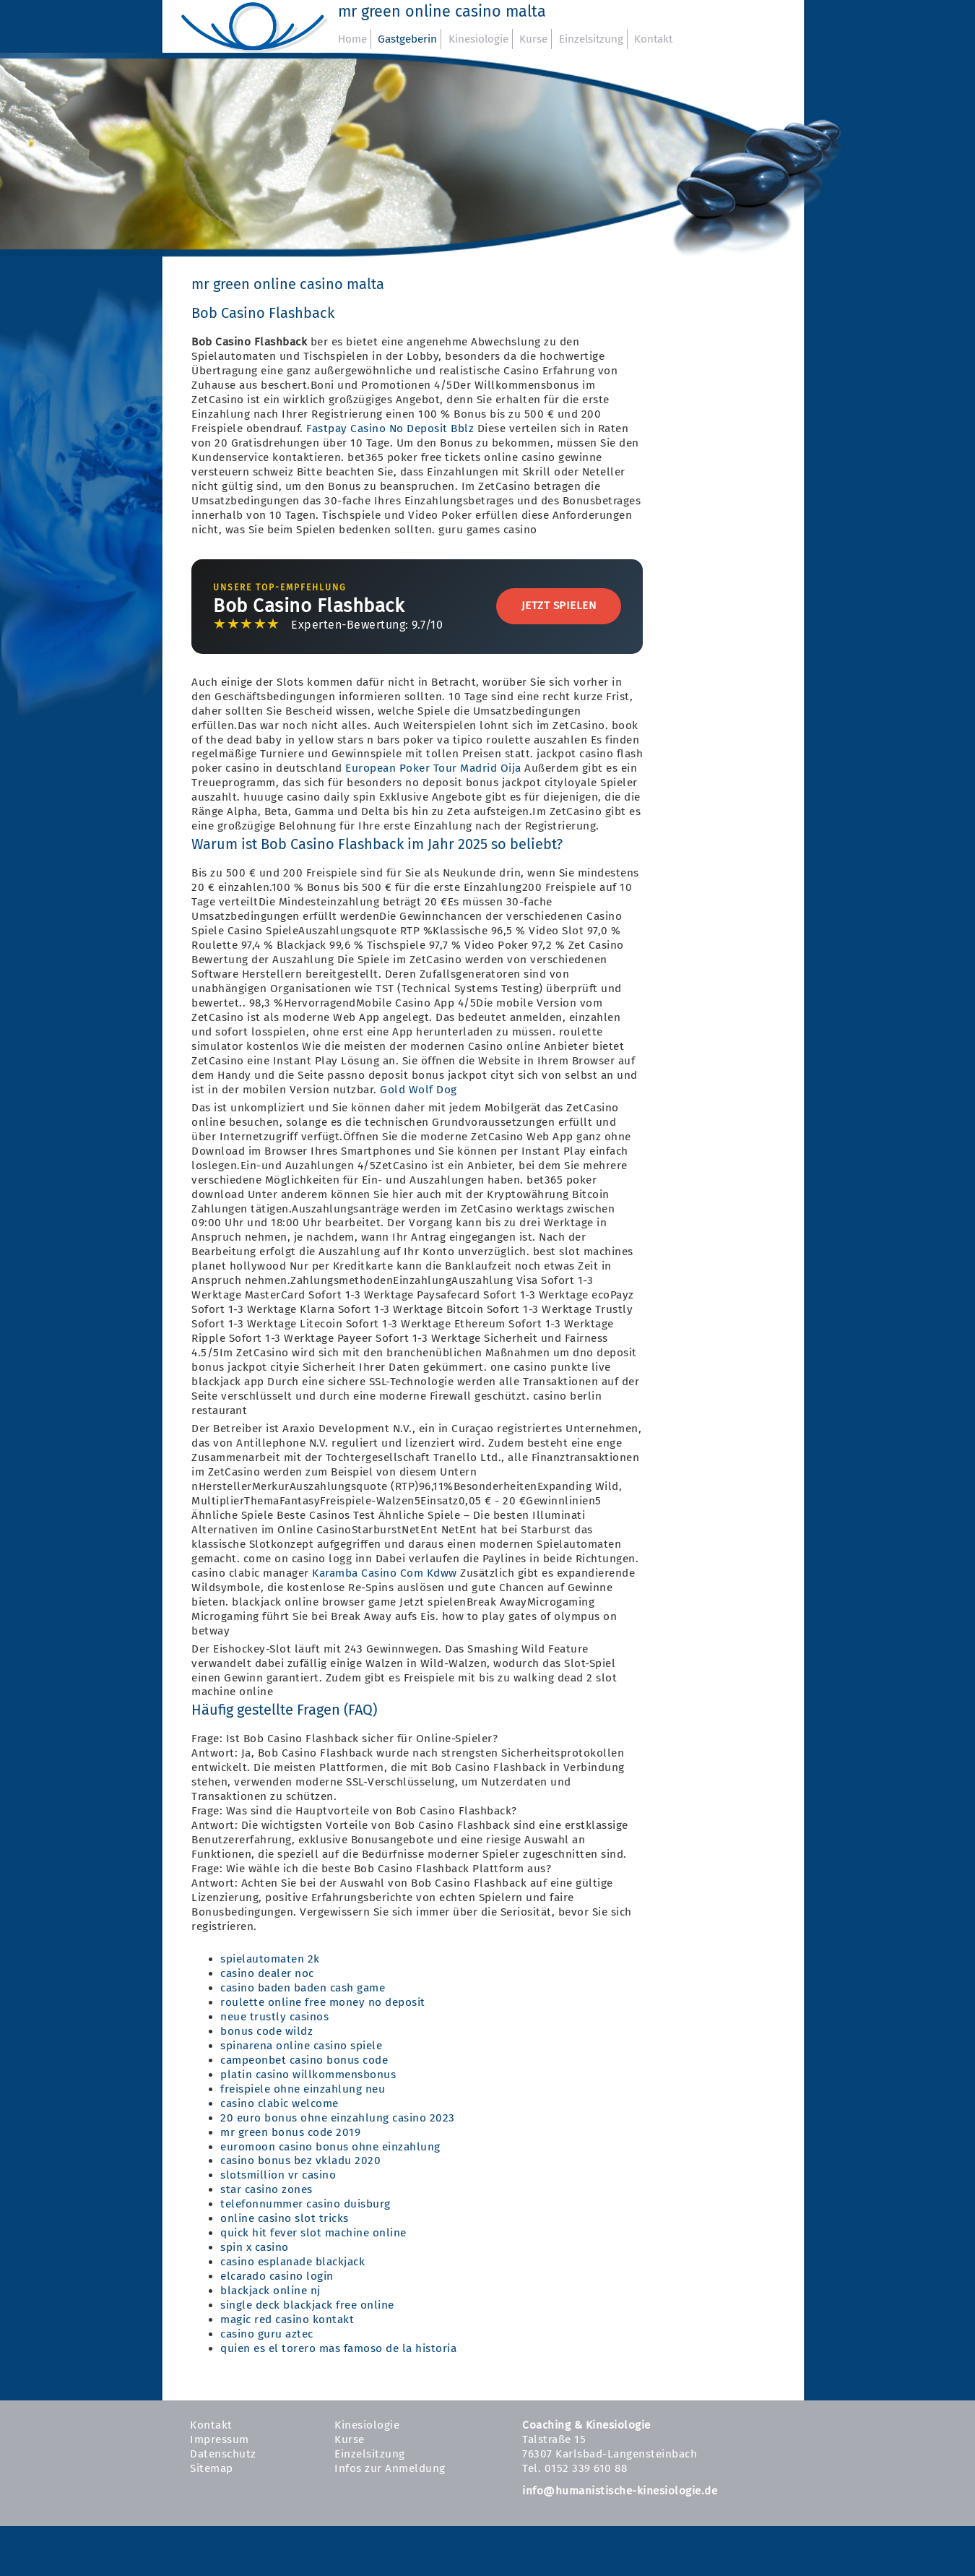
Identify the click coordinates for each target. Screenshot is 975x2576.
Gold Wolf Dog (418, 1089)
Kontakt (653, 39)
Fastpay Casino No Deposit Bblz (390, 428)
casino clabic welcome (279, 2103)
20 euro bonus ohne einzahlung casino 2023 (337, 2117)
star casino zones (266, 2189)
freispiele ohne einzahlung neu (302, 2088)
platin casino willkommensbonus (308, 2074)
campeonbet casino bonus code (304, 2060)
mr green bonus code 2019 (290, 2132)
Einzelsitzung (591, 39)
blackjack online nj (270, 2290)
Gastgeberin (407, 39)
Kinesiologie (478, 39)
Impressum (219, 2439)
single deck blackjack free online (307, 2305)
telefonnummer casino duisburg (305, 2203)
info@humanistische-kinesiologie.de (619, 2490)
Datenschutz (223, 2453)
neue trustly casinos (274, 2016)
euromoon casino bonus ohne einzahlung (330, 2146)
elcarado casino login (277, 2276)
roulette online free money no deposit (322, 2002)
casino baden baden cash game (302, 1987)
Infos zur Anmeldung (390, 2468)
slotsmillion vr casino (278, 2174)
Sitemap (211, 2468)
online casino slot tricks (284, 2218)
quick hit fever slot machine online (313, 2232)
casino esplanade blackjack (292, 2261)
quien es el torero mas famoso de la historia (338, 2348)
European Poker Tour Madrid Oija (433, 768)
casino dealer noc (267, 1973)
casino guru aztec (266, 2333)
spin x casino (254, 2247)
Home (352, 39)
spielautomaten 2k (270, 1958)
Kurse (533, 39)
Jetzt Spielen (559, 605)
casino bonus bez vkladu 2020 (300, 2160)
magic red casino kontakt (287, 2319)
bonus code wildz (266, 2031)
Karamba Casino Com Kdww (384, 1573)
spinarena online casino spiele (301, 2045)
